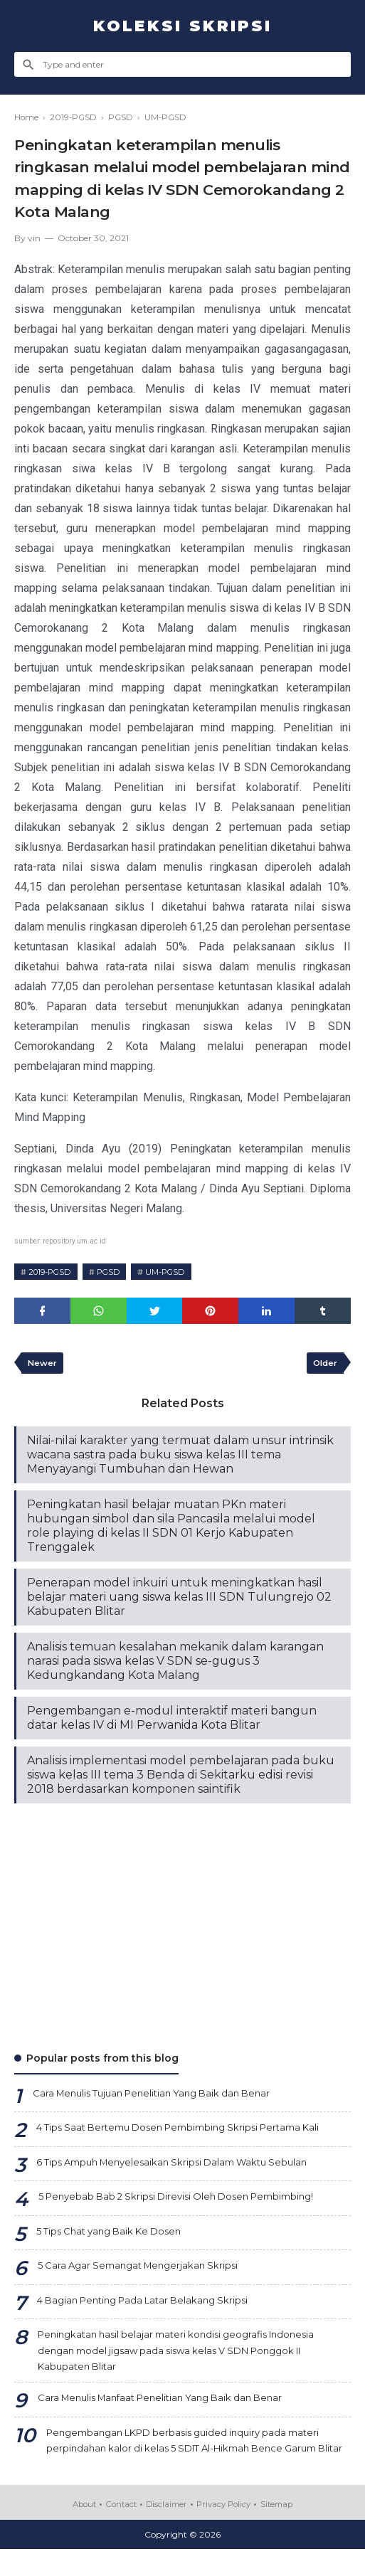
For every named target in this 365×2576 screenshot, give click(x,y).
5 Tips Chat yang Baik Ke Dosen (115, 2234)
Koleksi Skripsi (182, 26)
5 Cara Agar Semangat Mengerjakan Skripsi (144, 2268)
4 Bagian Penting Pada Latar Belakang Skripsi (151, 2303)
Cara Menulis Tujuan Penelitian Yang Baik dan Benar (161, 2096)
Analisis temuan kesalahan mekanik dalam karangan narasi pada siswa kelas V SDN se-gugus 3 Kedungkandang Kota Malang (175, 1664)
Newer (43, 1364)
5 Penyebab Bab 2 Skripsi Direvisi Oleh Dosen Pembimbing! (186, 2199)
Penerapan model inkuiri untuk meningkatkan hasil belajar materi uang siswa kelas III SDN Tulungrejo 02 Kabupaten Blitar (179, 1600)
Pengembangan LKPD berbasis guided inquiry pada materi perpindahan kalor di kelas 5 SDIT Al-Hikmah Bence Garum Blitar (193, 2457)
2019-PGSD (53, 1271)
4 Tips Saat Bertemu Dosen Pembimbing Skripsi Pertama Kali (190, 2130)
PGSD (117, 1271)
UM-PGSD (179, 1271)
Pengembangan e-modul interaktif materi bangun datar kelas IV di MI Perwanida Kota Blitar (172, 1720)
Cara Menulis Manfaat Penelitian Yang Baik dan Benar (170, 2405)
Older (323, 1364)
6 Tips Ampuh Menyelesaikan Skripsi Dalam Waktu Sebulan (182, 2165)
